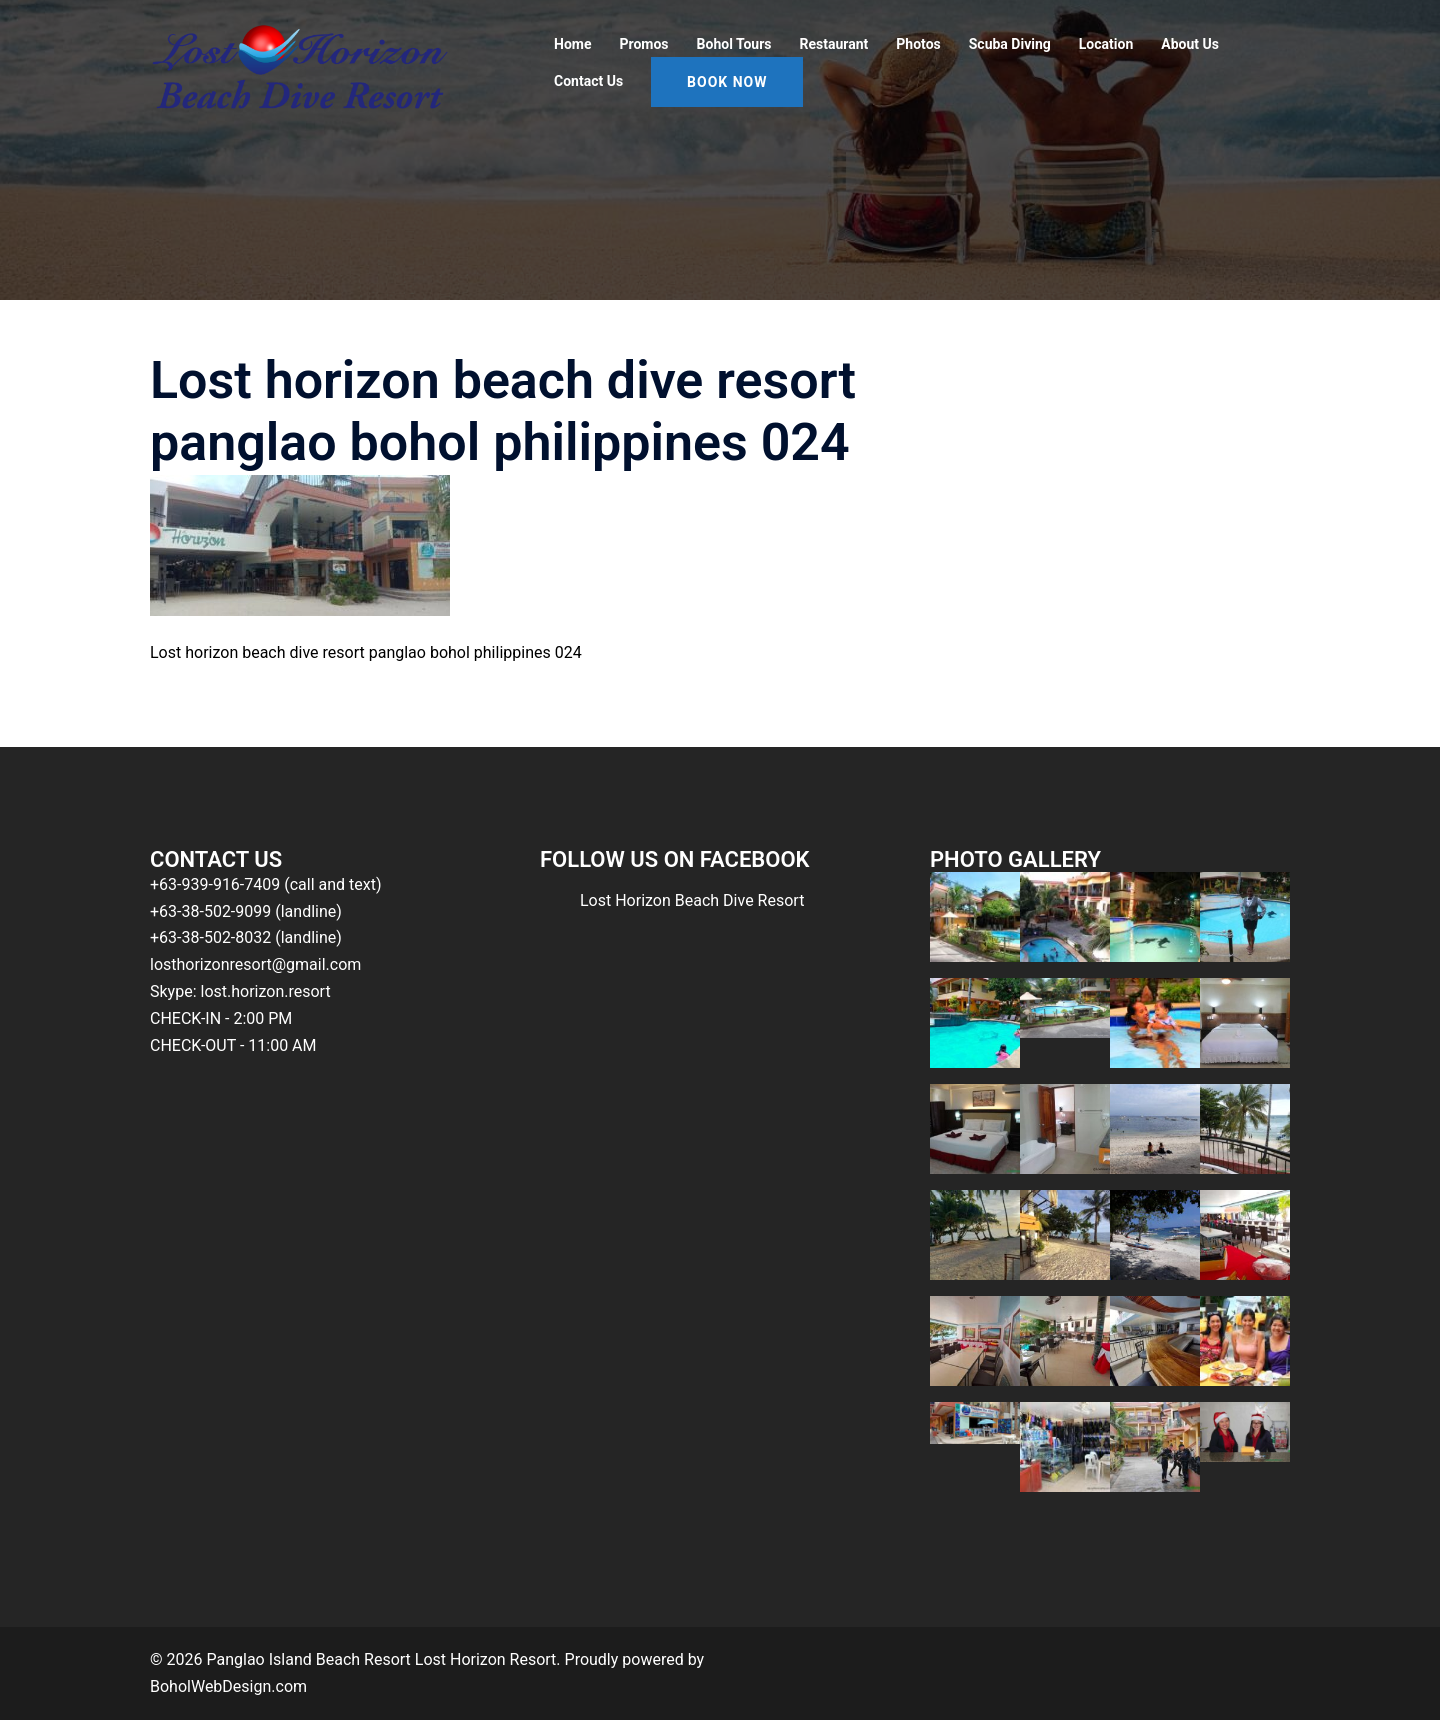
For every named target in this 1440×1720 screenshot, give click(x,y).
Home (572, 44)
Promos (643, 44)
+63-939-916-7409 (215, 884)
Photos (918, 44)
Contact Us (588, 81)
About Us (1190, 44)
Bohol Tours (734, 44)
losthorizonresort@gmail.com (255, 964)
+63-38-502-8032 (210, 937)
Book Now (727, 82)
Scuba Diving (1010, 44)
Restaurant (834, 44)
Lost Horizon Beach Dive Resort (692, 900)
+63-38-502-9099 (210, 911)
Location (1106, 44)
